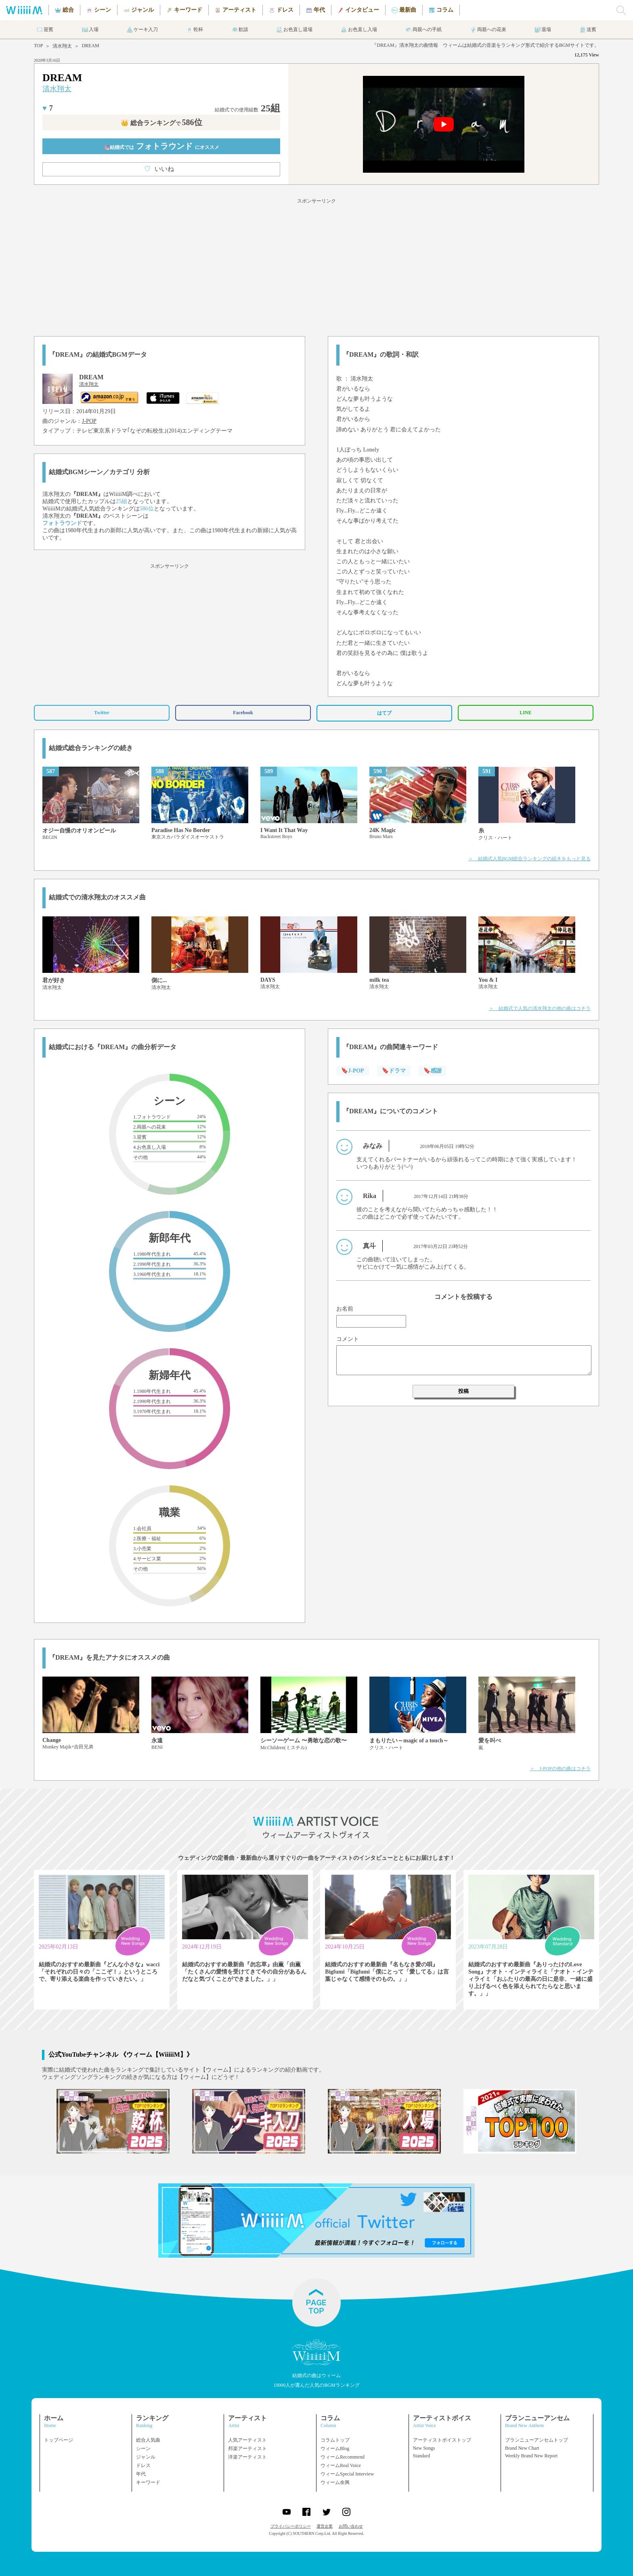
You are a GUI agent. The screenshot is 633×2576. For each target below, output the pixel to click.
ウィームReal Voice (341, 2465)
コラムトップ (335, 2440)
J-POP (89, 421)
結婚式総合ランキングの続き (91, 747)
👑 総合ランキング (161, 122)
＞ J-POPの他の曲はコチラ (560, 1768)
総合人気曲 (148, 2440)
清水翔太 (62, 46)
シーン (143, 2448)
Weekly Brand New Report (531, 2456)
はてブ (384, 713)
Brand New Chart (522, 2448)
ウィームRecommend (343, 2457)
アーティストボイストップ (442, 2440)
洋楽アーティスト (247, 2457)
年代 (141, 2474)
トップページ (58, 2440)
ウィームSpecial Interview (347, 2474)
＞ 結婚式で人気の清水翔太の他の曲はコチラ (540, 1008)
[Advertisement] (316, 265)
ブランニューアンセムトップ (536, 2440)
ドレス (143, 2465)
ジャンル (145, 2457)
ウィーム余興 (335, 2482)
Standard (421, 2456)
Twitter (101, 712)
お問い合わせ (351, 2526)
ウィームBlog (335, 2448)
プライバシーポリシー (290, 2526)
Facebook (243, 712)
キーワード (148, 2482)
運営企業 (324, 2526)
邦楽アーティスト (247, 2448)
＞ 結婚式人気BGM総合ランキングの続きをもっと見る (529, 858)
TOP (38, 45)
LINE (525, 712)
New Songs (424, 2448)
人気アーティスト (247, 2440)
